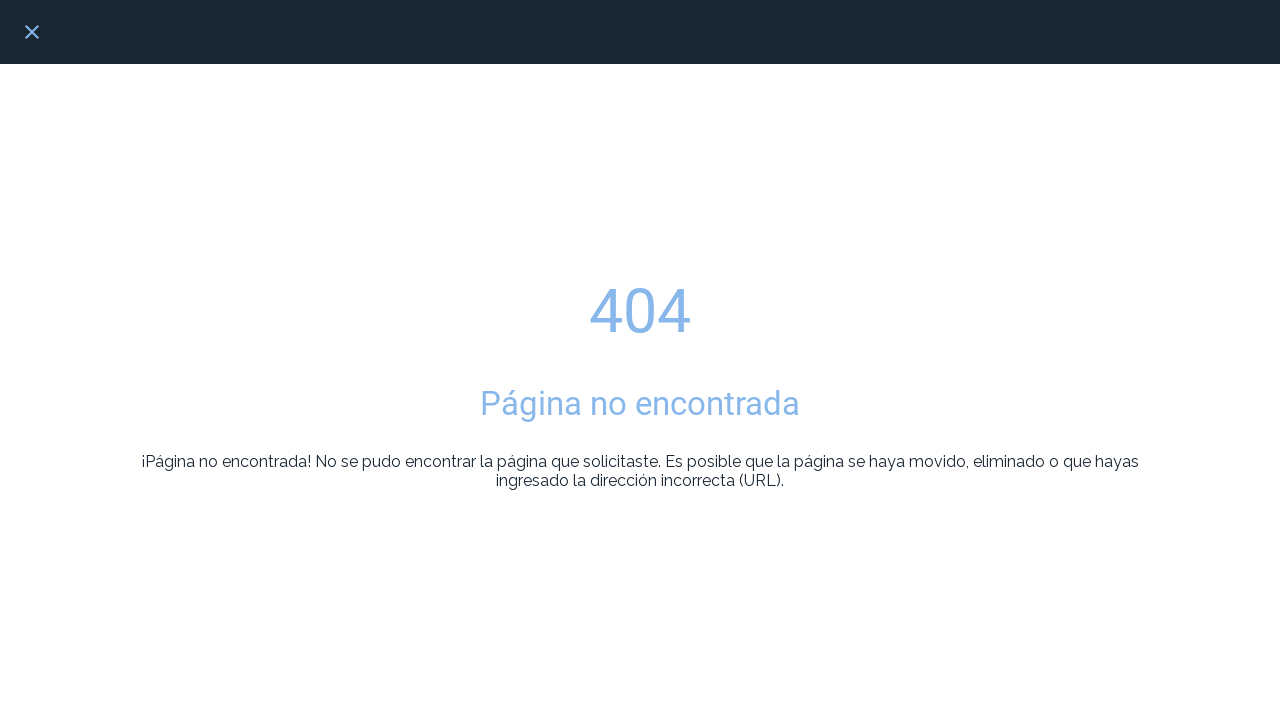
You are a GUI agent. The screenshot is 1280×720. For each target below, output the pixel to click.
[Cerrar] (32, 32)
